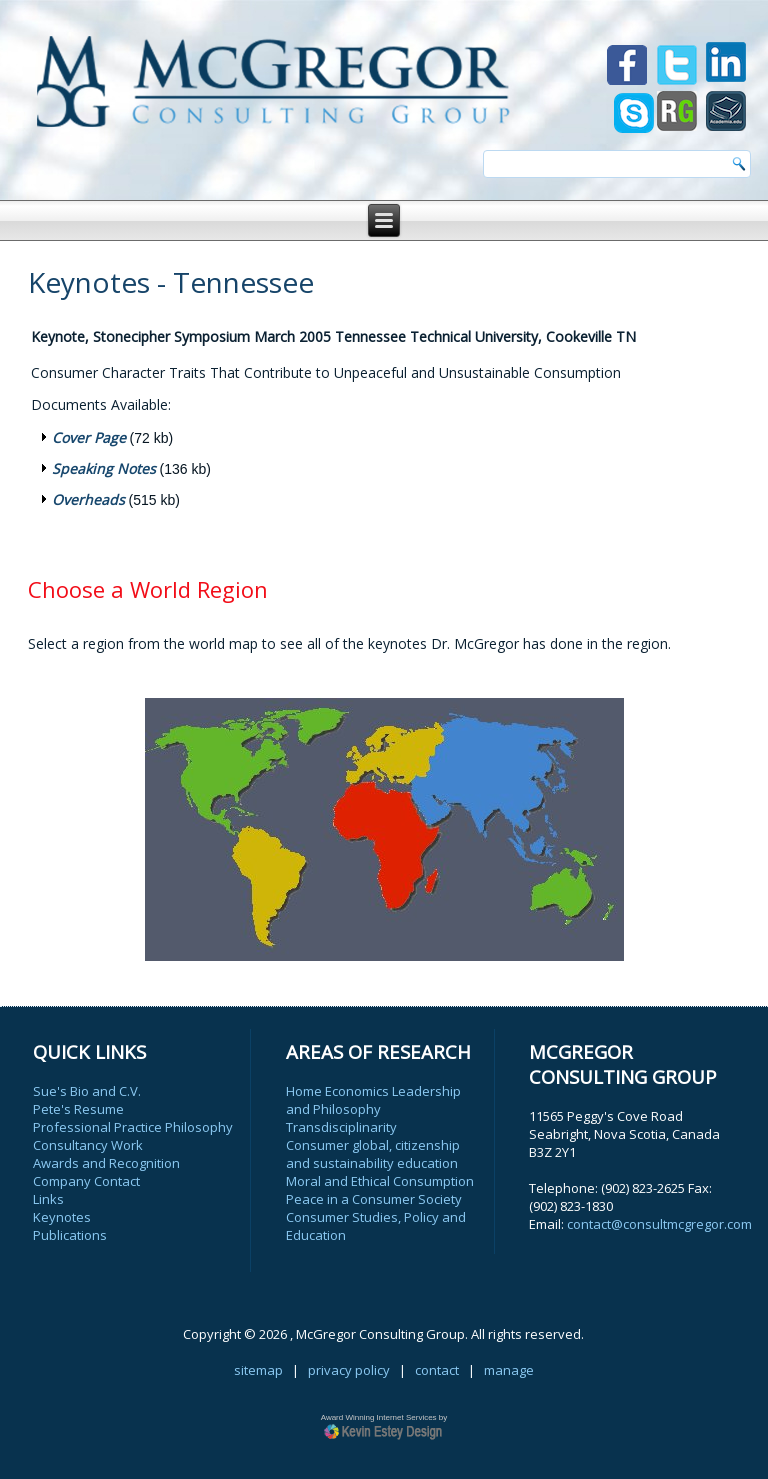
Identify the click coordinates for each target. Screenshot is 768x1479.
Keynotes (62, 1217)
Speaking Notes (104, 468)
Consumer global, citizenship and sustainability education (373, 1154)
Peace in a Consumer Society (374, 1199)
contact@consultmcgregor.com (659, 1224)
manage (509, 1370)
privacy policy (349, 1370)
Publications (70, 1235)
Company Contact (86, 1181)
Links (48, 1199)
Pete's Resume (78, 1109)
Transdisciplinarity (341, 1127)
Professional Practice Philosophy (133, 1127)
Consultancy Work (88, 1145)
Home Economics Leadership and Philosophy (373, 1100)
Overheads (88, 499)
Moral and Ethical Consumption (380, 1181)
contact (437, 1370)
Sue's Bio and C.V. (87, 1091)
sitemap (258, 1370)
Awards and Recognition (106, 1163)
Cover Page (89, 437)
